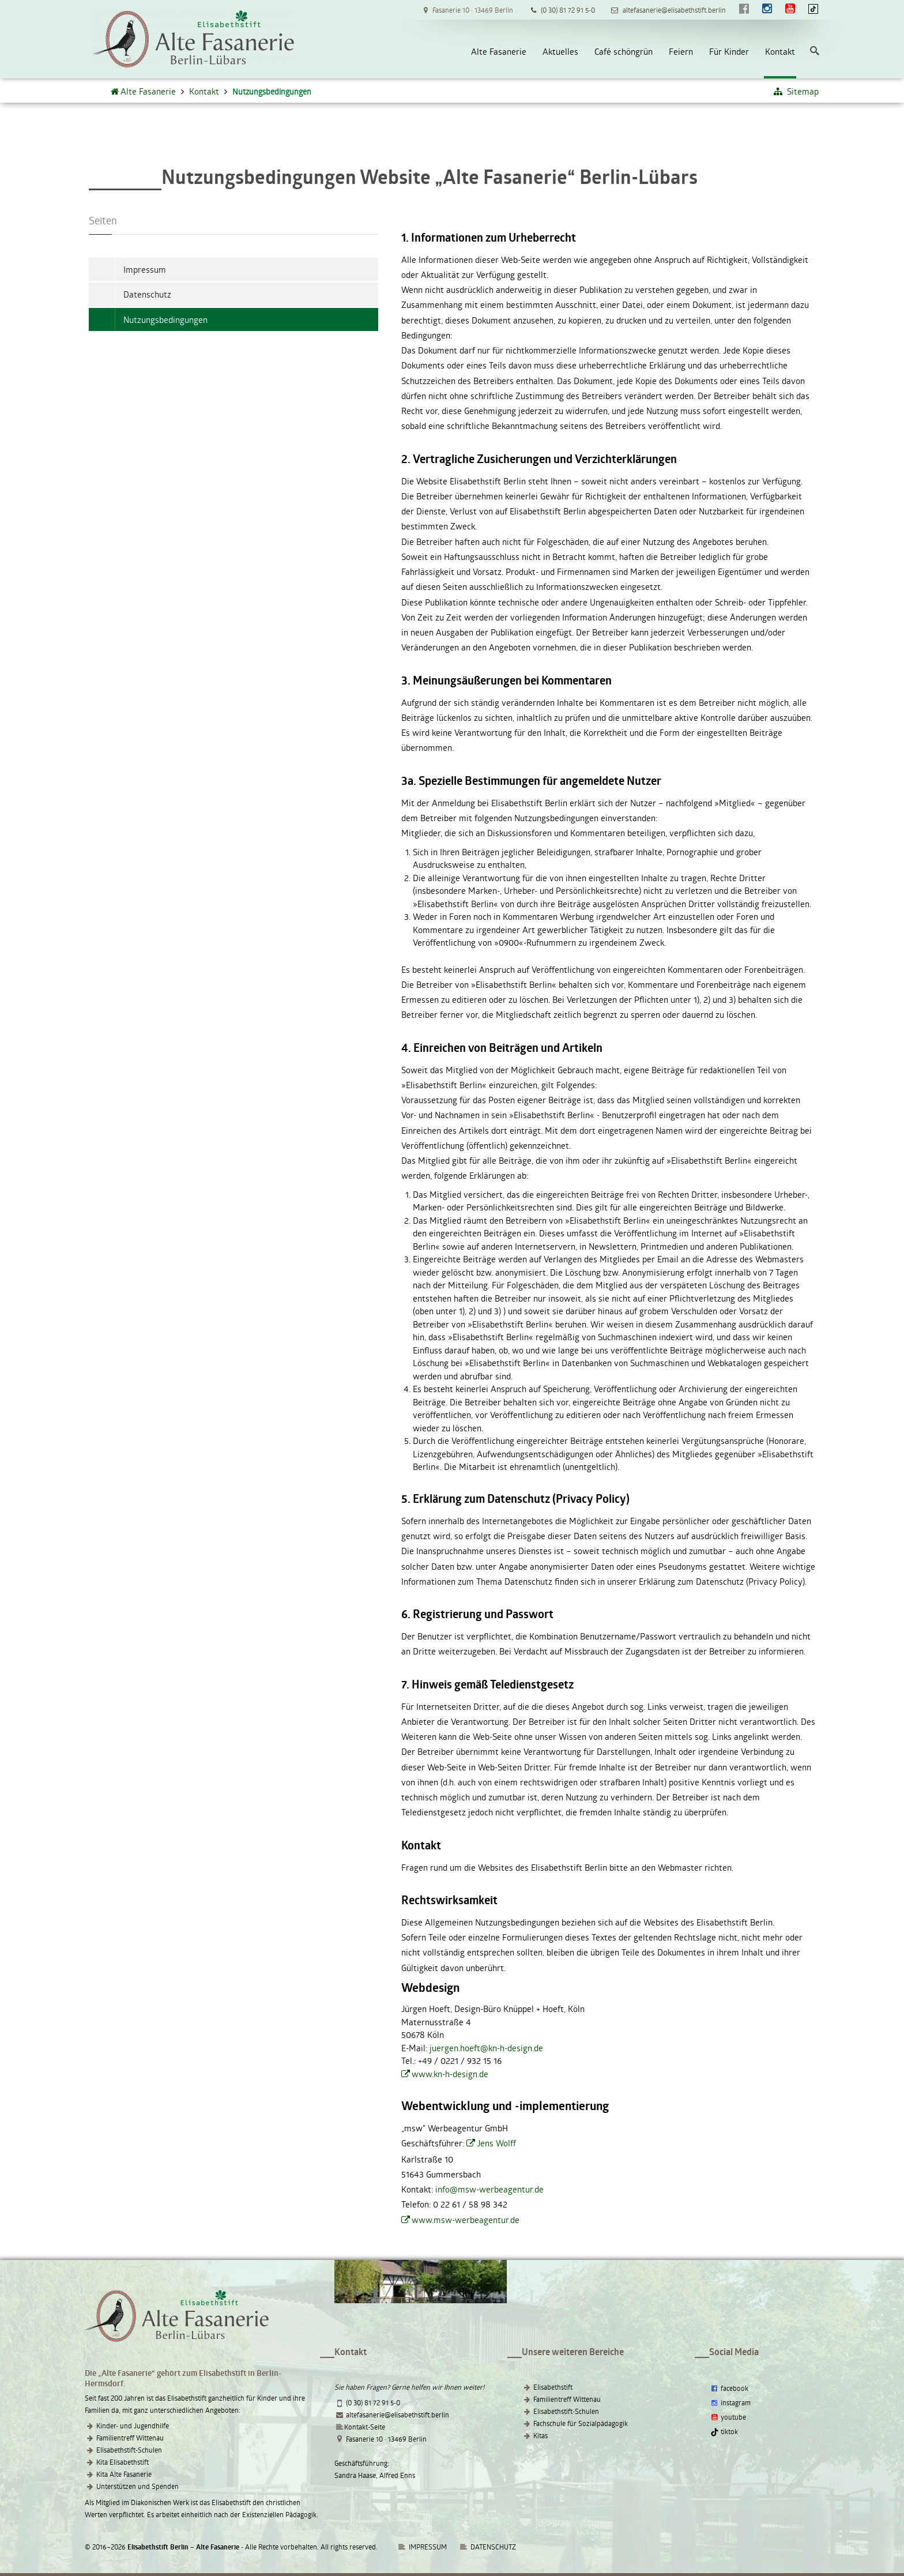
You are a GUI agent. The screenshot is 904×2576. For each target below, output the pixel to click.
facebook (728, 2388)
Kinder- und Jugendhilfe (132, 2425)
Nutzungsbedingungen (165, 319)
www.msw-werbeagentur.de (465, 2219)
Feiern (681, 51)
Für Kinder (729, 51)
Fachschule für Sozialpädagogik (580, 2423)
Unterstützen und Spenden (137, 2486)
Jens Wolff (496, 2143)
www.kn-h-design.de (450, 2073)
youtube (727, 2416)
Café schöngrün (623, 51)
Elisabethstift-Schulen (129, 2449)
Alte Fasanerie (498, 51)
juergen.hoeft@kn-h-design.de (486, 2048)
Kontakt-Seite (364, 2426)
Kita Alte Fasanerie (124, 2474)
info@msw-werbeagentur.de (489, 2189)
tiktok (724, 2431)
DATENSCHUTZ (493, 2546)
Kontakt (780, 51)
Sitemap (796, 91)
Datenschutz (147, 294)
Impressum (144, 269)
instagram (730, 2402)
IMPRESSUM (422, 2546)
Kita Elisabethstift (122, 2461)
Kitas (540, 2435)
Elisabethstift (552, 2386)
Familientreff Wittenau (130, 2437)
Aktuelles (560, 51)
